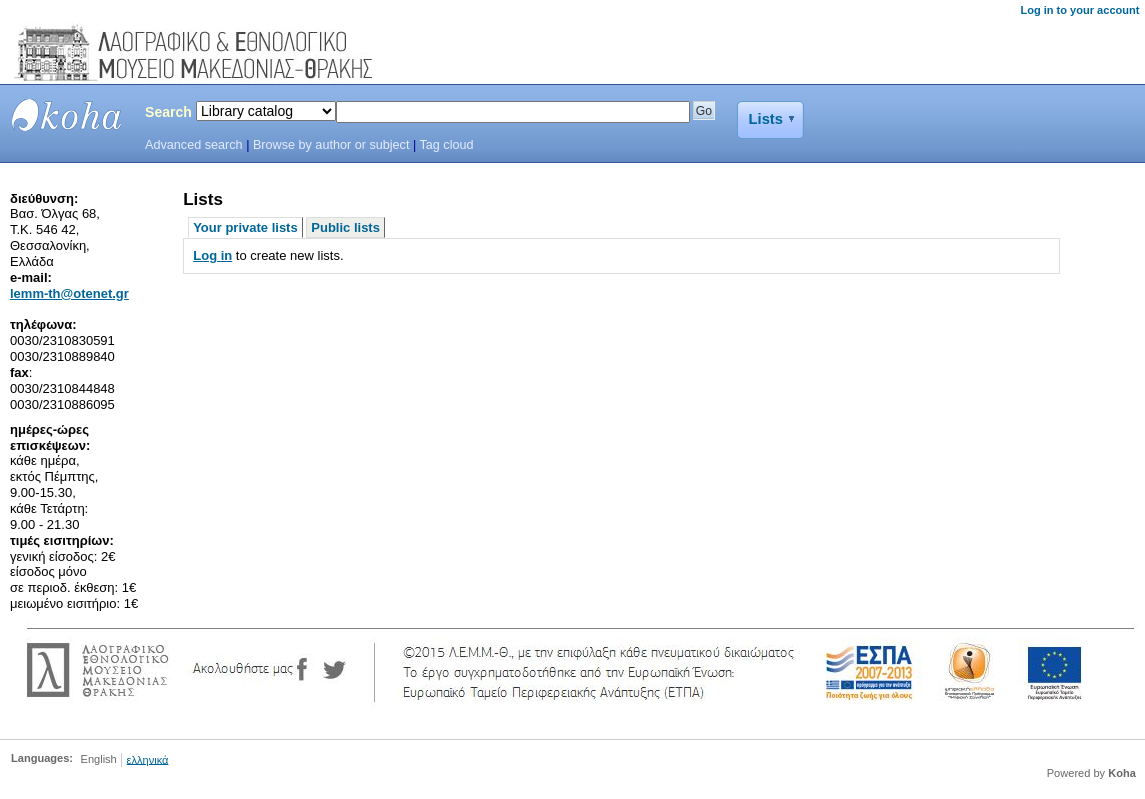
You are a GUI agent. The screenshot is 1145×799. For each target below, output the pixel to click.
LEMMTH (67, 115)
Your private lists (245, 227)
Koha (1122, 773)
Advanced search (194, 145)
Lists (766, 119)
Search (168, 112)
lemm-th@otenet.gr (69, 293)
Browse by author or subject (331, 145)
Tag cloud (447, 145)
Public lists (345, 227)
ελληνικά (148, 759)
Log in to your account (1079, 10)
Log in (212, 255)
